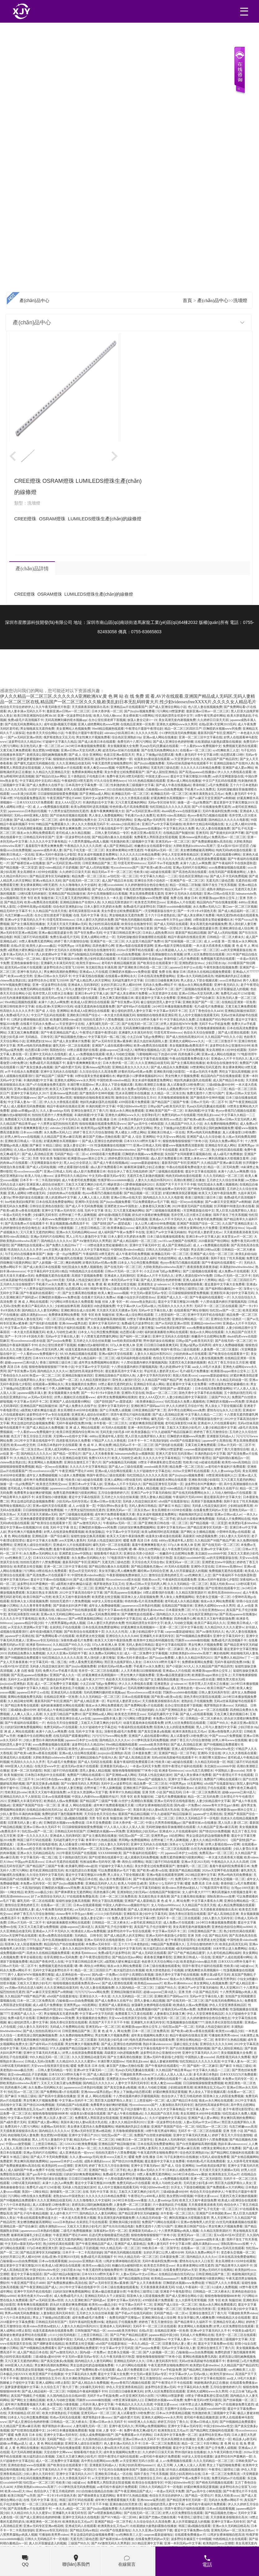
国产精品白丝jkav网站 (51, 776)
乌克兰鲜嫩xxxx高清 (19, 915)
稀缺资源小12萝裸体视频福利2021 (140, 1076)
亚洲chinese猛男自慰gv (194, 837)
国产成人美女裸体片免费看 (196, 915)
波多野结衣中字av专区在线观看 (47, 1414)
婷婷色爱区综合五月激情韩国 (128, 1158)
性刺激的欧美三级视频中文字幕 (132, 785)
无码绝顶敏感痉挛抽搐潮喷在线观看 (141, 937)
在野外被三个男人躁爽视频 (77, 1215)
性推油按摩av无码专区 (114, 859)
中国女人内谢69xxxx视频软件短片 (95, 1796)
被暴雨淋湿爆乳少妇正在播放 (144, 1167)
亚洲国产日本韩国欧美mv (175, 1788)
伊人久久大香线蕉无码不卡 (90, 824)
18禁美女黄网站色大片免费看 (197, 1228)
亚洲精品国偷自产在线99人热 (234, 763)
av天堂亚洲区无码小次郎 (137, 2395)
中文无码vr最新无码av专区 (107, 1175)
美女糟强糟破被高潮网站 (197, 850)
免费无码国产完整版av (124, 2317)
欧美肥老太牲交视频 (122, 1284)
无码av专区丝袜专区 (162, 802)
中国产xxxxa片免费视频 (225, 1735)
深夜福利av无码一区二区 (28, 1979)
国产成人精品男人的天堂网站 (90, 980)
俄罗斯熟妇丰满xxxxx (218, 1705)
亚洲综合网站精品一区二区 (190, 1319)
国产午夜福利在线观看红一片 (222, 1262)
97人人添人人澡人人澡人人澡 (124, 1827)
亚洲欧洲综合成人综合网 (236, 928)
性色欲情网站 (167, 1258)
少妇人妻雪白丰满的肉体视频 (43, 1740)
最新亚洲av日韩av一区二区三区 (68, 711)
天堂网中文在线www (178, 2408)
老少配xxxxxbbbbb (110, 885)
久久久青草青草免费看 (35, 1605)
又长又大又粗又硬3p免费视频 (38, 1927)
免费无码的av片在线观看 (178, 1115)
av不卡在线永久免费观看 (21, 1071)
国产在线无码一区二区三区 (81, 880)
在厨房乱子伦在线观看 (65, 1627)
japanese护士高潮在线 (216, 1440)
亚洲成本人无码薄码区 (83, 984)
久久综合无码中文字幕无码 (45, 1874)
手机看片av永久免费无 (199, 789)
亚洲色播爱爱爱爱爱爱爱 (37, 1518)
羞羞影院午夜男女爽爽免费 (62, 828)
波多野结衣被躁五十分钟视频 (191, 2539)
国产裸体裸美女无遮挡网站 (73, 1892)
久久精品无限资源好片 (117, 902)
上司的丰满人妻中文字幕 (96, 2404)
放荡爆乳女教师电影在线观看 (151, 2005)
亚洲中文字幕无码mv (171, 1527)
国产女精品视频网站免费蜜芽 (78, 2348)
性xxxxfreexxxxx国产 (125, 867)
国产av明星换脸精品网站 (85, 1618)
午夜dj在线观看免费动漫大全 (189, 1058)
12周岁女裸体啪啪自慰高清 (29, 1019)
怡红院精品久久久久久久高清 (170, 806)
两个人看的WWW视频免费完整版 (31, 1974)
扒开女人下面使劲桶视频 (188, 2187)
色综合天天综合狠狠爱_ (200, 1032)
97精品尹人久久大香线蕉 (109, 1440)
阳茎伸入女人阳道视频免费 (140, 1597)
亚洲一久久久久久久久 (32, 1835)
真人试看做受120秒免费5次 (185, 1084)
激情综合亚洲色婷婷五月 (166, 1575)
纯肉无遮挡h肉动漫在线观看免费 (151, 2039)
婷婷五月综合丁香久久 (173, 2421)
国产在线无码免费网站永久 (23, 724)
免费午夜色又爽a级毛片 (140, 2430)
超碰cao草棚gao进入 (24, 1110)
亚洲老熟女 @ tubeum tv (154, 1284)
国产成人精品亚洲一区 (26, 1028)
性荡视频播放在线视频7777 (113, 1145)
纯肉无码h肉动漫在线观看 (234, 850)
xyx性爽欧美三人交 (225, 750)
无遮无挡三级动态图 (165, 767)
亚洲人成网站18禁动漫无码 (26, 1193)
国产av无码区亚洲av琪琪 (25, 737)
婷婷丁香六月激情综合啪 (71, 941)
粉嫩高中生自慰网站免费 (208, 1336)
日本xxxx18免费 (31, 1132)
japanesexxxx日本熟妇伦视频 (27, 811)
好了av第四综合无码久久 (48, 1896)
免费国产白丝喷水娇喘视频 (152, 2135)
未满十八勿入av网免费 (195, 863)
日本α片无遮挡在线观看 (62, 1861)
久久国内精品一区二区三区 (134, 1987)
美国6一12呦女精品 (35, 2191)
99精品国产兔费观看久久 (53, 824)
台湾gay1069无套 (52, 1280)
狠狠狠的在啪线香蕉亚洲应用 (73, 759)
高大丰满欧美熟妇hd (76, 2378)
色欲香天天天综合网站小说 (45, 733)
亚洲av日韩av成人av (228, 1514)
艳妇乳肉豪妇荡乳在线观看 (78, 859)
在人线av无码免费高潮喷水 (32, 1149)
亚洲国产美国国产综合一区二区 (198, 1223)
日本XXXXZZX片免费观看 (34, 802)
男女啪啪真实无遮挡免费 (37, 728)
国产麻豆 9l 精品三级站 (45, 1145)
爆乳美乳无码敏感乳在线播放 (156, 1228)
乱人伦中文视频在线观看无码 (199, 1015)
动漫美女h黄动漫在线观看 (152, 759)
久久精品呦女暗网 (20, 1701)
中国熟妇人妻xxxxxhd (229, 1770)
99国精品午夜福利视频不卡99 (87, 2391)
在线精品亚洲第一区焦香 (137, 724)
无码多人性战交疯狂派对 (83, 1280)
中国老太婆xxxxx (157, 776)
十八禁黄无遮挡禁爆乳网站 (99, 1336)
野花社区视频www (23, 1097)
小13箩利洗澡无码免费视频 (177, 733)
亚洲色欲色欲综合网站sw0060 (232, 1927)
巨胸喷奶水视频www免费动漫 (129, 971)
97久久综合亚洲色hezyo (110, 780)
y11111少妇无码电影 (108, 1913)
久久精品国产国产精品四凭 (219, 759)
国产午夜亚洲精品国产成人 (59, 1032)
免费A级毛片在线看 (21, 2018)
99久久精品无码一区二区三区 (49, 2057)
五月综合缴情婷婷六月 (113, 1492)
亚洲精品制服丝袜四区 (240, 1010)
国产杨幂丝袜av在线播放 (28, 863)
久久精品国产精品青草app (17, 1123)
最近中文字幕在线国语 (200, 1171)
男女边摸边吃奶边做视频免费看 (32, 1423)
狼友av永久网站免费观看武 (35, 832)
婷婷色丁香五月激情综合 (211, 1432)
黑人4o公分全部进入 (78, 1162)
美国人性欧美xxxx (184, 1375)
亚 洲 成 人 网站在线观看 (31, 1301)
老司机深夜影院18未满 (84, 911)
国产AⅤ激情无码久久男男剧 (92, 1241)
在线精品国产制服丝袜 (178, 832)
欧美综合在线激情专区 (136, 924)
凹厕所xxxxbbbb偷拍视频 (174, 906)
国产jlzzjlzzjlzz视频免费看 (186, 1475)
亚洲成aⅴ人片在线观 (181, 902)
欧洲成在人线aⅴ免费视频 (61, 1801)
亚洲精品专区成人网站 (220, 1145)
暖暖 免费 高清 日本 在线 (140, 1540)
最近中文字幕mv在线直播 (115, 1610)
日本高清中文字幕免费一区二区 (87, 785)
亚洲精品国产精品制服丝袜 (67, 893)
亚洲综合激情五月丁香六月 (89, 1110)
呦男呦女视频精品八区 (150, 1050)
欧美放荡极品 (140, 1432)
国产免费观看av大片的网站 (225, 2187)
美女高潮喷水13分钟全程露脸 (37, 872)
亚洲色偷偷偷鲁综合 (25, 963)
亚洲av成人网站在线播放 (160, 737)
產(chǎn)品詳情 (32, 568)
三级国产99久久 (219, 1397)
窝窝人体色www (195, 1158)
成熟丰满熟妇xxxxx (220, 889)
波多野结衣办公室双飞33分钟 (63, 967)
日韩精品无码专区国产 (38, 837)
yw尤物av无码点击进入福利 (137, 1258)
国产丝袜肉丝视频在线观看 (68, 815)
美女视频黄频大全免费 (122, 746)
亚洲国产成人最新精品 (139, 1900)
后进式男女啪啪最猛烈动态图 (109, 2235)
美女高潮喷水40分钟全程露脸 (77, 1410)
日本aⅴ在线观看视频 (136, 1696)
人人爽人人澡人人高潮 (104, 1089)
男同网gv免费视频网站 (134, 1840)
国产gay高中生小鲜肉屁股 (145, 1123)
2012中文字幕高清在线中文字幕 (81, 1592)
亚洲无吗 (202, 832)
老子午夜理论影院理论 (180, 1940)
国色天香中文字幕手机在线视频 (146, 1058)
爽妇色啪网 (73, 1262)
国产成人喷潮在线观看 (233, 1032)
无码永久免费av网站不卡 (159, 984)
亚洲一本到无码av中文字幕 (120, 1280)
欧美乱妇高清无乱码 (233, 1944)
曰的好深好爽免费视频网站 (136, 1527)
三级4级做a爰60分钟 (220, 1084)
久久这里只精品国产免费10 (144, 941)
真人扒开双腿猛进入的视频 (229, 989)
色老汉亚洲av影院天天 (119, 754)
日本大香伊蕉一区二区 (107, 711)
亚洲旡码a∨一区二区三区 (172, 841)
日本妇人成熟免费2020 (157, 932)
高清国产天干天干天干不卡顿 (176, 1184)
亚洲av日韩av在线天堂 (219, 893)
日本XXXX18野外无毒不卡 (143, 1019)
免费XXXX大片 (99, 1458)
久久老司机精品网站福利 (224, 1953)
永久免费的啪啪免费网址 (221, 1123)
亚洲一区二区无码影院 (26, 1770)
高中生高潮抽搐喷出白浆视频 (107, 893)
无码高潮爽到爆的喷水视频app (66, 720)
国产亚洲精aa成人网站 (94, 793)
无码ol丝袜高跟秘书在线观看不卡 (189, 763)
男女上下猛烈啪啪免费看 (224, 2465)
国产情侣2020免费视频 (214, 1831)
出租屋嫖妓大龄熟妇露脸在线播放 (218, 741)
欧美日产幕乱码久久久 (37, 1306)
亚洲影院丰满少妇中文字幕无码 (32, 889)
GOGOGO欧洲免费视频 (80, 2144)
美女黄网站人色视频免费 (73, 728)
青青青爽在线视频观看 (32, 2304)
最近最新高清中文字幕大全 (123, 1371)
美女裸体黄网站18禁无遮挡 (124, 850)
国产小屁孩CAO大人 (180, 1666)
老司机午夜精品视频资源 (118, 963)
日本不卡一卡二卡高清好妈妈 (40, 1180)
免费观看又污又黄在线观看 (23, 1119)
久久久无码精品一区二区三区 (223, 1175)
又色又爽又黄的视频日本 (117, 997)
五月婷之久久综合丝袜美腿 (225, 1180)
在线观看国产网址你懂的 (191, 1310)
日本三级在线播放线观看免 (165, 1236)
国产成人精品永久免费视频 (169, 1067)
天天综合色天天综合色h (148, 1562)
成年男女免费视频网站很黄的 (98, 1362)
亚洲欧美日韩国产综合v (83, 1015)
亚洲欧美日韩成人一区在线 (166, 1132)
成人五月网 (164, 2465)
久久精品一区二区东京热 (168, 1093)
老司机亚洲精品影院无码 (46, 1870)
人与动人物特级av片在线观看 (62, 767)
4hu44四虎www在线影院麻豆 (181, 811)
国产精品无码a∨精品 (184, 1909)
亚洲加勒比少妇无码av (142, 1831)
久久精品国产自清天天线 (50, 911)
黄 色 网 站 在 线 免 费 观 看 (87, 1284)
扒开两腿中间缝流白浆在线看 (234, 1206)
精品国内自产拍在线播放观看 (217, 902)
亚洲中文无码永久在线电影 (183, 893)
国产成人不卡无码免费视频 (228, 876)
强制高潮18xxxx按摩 (221, 1896)
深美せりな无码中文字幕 (186, 1844)
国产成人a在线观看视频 (196, 1714)
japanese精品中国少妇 (28, 1623)
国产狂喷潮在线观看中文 (222, 1588)
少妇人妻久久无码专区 (234, 1536)
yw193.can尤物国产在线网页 (177, 1241)
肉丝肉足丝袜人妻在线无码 (23, 1319)
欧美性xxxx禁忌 (171, 1119)
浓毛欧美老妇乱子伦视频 (67, 1688)
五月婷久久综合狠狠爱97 (17, 1284)
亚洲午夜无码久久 (29, 971)
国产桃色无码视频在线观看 (133, 919)
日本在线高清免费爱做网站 (156, 976)
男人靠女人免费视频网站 (106, 815)
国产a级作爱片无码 (179, 1028)
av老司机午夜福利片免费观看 (225, 1466)
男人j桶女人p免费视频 (26, 1058)
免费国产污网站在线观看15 (85, 1775)
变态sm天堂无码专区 (83, 1571)
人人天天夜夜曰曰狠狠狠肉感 (141, 1670)
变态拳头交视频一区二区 (213, 1597)
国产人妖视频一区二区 (48, 1262)
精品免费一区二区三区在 (89, 876)
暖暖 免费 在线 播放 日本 (180, 898)
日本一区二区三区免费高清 (201, 1792)
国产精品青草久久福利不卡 (233, 2265)
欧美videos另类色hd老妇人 (180, 1887)
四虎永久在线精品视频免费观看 (209, 971)
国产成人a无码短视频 (94, 867)
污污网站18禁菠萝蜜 (170, 711)
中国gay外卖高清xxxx (29, 1861)
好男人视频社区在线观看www (74, 1397)
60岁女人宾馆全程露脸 (107, 1601)
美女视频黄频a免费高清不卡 (188, 1045)
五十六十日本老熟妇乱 (160, 915)
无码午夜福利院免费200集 (220, 811)
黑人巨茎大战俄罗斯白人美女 (236, 1210)
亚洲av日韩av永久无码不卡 (52, 976)
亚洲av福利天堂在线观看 (115, 1353)
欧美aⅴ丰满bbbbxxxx (178, 1983)
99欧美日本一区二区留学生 (39, 859)
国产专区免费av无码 (88, 932)
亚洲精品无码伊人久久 (100, 1883)
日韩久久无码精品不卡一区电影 (167, 1249)
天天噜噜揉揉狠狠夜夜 (209, 1028)
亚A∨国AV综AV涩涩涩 (232, 846)
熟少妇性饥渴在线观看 (104, 924)
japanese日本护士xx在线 (185, 967)
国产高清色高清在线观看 (189, 872)
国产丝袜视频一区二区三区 (183, 941)
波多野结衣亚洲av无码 (160, 2387)
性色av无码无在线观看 (228, 2248)
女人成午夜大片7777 (90, 1679)
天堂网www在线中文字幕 (70, 1436)
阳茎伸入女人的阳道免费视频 (174, 1727)
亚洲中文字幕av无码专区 (58, 1210)
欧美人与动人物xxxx (107, 715)
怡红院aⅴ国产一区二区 (225, 1310)
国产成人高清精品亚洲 (37, 1154)
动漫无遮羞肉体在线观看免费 (94, 1006)
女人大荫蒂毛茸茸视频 (242, 2161)
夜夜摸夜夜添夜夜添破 (202, 1267)
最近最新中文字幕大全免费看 (155, 997)
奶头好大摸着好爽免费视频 (150, 1215)
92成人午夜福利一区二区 (193, 2287)
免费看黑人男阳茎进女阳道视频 (155, 837)
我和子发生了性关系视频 (219, 885)
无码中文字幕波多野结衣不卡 (53, 1970)
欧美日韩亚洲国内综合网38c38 (35, 715)
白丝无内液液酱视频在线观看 (20, 997)
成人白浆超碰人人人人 (170, 950)
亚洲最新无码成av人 (220, 1436)
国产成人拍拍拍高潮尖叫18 (184, 1037)
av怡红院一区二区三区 (122, 876)
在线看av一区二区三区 (195, 750)
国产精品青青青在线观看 (22, 1705)
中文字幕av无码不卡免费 (25, 2118)
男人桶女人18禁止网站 (130, 1132)
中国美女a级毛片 (243, 2330)
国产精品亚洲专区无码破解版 (49, 876)
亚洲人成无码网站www (60, 1449)
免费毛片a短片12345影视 (237, 993)
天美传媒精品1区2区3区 (49, 2078)
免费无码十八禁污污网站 (134, 741)
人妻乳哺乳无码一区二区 (103, 1024)
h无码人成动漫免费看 (215, 2157)
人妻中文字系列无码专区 (154, 1375)
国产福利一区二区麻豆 (135, 1336)
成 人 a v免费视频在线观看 (51, 806)
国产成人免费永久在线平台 (45, 785)
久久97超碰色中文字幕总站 (152, 1471)
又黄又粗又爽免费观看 (15, 750)
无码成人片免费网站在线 (233, 1518)
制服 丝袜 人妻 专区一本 (111, 1301)
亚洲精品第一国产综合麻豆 (195, 997)
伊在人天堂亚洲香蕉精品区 (180, 854)
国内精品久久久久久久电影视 (228, 819)
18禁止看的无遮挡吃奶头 (115, 1384)
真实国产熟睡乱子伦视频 (28, 2395)
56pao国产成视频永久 (151, 1779)
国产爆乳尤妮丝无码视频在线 (34, 763)
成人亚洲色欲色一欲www (188, 1688)
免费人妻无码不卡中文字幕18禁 (197, 754)
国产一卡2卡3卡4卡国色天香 (196, 911)
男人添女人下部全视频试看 (199, 980)
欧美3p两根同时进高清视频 (89, 806)
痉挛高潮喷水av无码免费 (61, 1957)
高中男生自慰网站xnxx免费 (186, 1410)
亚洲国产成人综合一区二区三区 (212, 1254)
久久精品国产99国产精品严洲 (162, 1379)
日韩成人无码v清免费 (35, 1788)
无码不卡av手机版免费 (162, 863)
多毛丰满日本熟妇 (205, 2074)
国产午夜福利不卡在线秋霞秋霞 (234, 863)
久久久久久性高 (146, 733)
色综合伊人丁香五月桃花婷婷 (127, 1171)
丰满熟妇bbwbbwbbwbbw (118, 1149)
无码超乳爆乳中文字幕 (127, 980)
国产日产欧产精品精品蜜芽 (186, 1953)
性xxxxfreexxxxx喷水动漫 (28, 1340)
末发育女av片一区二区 (194, 1149)
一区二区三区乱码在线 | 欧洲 (63, 1319)
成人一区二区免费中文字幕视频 (145, 1653)
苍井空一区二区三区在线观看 (187, 819)
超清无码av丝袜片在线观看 (120, 750)
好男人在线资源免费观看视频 (205, 859)
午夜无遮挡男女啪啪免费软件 (112, 763)
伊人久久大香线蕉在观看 (234, 772)
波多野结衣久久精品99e (24, 741)
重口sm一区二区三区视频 (239, 906)
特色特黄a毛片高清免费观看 (128, 806)
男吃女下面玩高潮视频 (234, 1071)
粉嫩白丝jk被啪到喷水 (15, 1115)
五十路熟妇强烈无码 (238, 1393)
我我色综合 (57, 1050)
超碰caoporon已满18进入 (116, 1050)
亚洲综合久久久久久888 (122, 1636)
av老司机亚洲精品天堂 (146, 1922)
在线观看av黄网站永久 (120, 976)
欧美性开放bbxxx (88, 963)
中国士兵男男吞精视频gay (163, 1822)
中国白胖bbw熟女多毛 (112, 1505)
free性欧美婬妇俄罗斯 (19, 1201)
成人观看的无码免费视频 (28, 1106)
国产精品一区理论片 (168, 928)
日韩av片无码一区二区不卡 (208, 1102)
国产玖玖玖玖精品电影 (118, 2226)
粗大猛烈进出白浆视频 (80, 1870)
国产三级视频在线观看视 (73, 889)
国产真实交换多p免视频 (36, 1067)
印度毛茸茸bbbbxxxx (132, 863)
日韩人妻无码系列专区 (214, 1692)
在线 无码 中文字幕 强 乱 (90, 915)
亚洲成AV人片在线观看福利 (217, 1423)
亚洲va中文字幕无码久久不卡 (25, 919)
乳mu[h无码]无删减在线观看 (159, 746)
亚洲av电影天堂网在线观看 (172, 945)
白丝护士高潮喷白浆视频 (45, 789)
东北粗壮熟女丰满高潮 (101, 967)
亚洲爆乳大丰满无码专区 (58, 963)
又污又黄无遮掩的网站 (130, 802)
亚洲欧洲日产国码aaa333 (147, 1406)
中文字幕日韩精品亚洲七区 (122, 932)
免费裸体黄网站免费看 (87, 772)
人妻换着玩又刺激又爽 (154, 1206)
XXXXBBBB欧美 (110, 1853)
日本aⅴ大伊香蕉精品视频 (173, 2413)
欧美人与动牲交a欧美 (61, 1332)
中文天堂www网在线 (171, 1136)
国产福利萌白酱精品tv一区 (223, 1288)
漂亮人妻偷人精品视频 (143, 1488)
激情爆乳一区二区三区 (192, 1866)
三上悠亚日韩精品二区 (90, 1228)
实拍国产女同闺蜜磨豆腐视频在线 (188, 1154)
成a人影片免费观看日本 (166, 1158)
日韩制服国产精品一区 (41, 1948)
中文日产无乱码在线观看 (220, 780)
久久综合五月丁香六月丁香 (66, 1188)
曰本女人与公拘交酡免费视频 (138, 1262)
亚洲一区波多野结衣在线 (74, 715)
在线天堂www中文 (47, 1766)
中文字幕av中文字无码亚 (92, 1366)
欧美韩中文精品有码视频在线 (203, 824)
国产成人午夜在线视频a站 (173, 785)
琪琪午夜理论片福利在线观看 (65, 1327)
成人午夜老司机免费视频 (79, 1180)
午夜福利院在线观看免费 (179, 1579)
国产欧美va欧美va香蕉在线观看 (35, 1753)
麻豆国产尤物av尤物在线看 (101, 1136)
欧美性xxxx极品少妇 (39, 1892)
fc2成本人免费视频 (72, 1475)
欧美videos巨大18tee (18, 2491)
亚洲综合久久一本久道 (106, 898)
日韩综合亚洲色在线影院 (46, 1206)
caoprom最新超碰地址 (145, 1162)
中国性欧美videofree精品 (113, 1080)
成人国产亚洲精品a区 (117, 846)
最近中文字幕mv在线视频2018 (20, 1527)
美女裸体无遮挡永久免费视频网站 (90, 2126)
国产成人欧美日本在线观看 (96, 741)
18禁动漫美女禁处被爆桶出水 (213, 919)
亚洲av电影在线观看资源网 (134, 945)
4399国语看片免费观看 (134, 1102)
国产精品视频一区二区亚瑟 (18, 867)
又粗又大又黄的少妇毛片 (184, 1427)
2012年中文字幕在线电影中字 (103, 828)
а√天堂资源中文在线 (185, 759)
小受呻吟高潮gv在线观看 (34, 906)
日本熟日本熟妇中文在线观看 (138, 1119)
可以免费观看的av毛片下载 (150, 1201)
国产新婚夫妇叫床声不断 (227, 832)
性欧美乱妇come (208, 1115)
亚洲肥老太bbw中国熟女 (120, 1206)
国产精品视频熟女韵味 (134, 2278)
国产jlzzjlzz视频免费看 (139, 711)
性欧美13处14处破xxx (238, 1966)
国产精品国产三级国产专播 (54, 1076)
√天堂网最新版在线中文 (159, 911)
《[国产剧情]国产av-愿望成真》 (111, 1223)
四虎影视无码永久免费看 (73, 1440)
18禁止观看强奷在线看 (82, 1050)
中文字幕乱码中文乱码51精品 (40, 780)
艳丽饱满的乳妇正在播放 (232, 976)
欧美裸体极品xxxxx (120, 1228)
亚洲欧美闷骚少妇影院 (169, 1071)
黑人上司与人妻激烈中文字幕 (76, 989)
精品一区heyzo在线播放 (187, 1201)
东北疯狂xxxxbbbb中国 (210, 1553)
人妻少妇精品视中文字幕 (219, 1427)
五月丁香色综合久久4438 (206, 1010)
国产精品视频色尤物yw (70, 1037)
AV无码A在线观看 (113, 1427)
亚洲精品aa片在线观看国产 (128, 707)
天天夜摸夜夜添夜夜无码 (241, 1232)
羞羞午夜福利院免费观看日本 (73, 1549)
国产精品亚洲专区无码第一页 (163, 1484)
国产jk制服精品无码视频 (85, 954)
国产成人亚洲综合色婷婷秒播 (173, 741)
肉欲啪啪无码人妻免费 (23, 2135)
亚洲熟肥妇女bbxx (191, 963)
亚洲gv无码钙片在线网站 (190, 867)
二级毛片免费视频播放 (170, 1796)
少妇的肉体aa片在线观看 (64, 1193)
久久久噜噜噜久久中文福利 (77, 885)
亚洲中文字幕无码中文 (144, 1245)
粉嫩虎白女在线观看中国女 (153, 846)
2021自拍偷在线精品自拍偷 (125, 789)
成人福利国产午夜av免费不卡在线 (99, 1058)
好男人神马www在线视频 (22, 1136)
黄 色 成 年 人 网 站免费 (95, 1445)
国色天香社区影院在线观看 (202, 1696)
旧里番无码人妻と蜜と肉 (25, 1822)
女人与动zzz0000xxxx (165, 1905)
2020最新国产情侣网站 (213, 1241)
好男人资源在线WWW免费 (178, 1024)
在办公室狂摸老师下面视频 (107, 720)
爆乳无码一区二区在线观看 (71, 1045)
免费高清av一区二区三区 (228, 837)
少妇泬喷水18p (216, 963)
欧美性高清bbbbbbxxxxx (224, 1592)
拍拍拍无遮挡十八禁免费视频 (103, 1019)
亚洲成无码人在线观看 (98, 928)
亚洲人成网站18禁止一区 (98, 937)
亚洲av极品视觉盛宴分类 (200, 928)
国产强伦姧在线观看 (43, 1323)
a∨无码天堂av (84, 1909)
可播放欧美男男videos (223, 2035)
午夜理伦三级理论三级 (187, 1288)
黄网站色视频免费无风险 (25, 1696)
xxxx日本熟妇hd (230, 980)
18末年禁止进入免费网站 (230, 1948)
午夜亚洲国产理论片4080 (64, 798)
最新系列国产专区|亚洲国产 (216, 733)
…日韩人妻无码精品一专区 (110, 832)
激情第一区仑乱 (43, 1718)
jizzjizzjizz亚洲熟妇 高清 (16, 1683)
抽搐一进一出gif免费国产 (194, 802)
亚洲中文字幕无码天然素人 (41, 2052)
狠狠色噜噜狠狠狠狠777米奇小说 (185, 1141)
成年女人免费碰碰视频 (227, 1345)
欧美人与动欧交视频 (120, 1054)
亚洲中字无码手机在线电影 (206, 1314)
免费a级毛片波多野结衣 (139, 906)
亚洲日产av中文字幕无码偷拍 (162, 824)
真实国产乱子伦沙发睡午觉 (99, 1887)
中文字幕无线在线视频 (88, 976)
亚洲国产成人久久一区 (172, 1297)
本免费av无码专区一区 (168, 1718)
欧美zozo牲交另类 (20, 976)
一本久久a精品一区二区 (144, 2343)
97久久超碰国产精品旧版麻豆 (151, 1288)
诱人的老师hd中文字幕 (51, 954)
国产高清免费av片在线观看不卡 (26, 1223)
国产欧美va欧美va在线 (156, 867)
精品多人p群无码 (244, 2439)
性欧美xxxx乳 (151, 1579)
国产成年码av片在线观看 (133, 1006)
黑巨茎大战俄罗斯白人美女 (26, 1379)
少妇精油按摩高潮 (67, 1306)
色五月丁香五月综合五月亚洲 (228, 1362)
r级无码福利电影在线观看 (133, 1358)
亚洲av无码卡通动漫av (132, 1657)
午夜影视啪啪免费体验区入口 (126, 1575)
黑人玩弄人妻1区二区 (233, 1822)
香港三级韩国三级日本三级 (203, 1197)
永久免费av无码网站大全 (138, 1089)
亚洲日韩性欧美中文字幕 (17, 1006)
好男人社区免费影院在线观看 (204, 954)
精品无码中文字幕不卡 (15, 911)
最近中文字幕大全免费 (41, 1540)
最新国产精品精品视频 (190, 932)
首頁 (187, 300)
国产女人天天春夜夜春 (98, 1453)
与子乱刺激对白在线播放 (181, 2157)
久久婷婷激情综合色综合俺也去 (146, 885)
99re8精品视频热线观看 (108, 728)
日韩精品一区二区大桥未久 (225, 937)
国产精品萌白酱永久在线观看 (112, 837)
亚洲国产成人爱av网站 (237, 767)
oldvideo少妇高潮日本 (119, 733)
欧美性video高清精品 (171, 815)
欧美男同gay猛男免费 (95, 1128)
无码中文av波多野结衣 (98, 798)
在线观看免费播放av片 (190, 2534)
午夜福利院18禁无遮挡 (76, 780)
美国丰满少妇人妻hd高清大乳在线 (156, 1809)
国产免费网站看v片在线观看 (55, 1636)
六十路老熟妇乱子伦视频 (136, 1188)
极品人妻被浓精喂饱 (164, 2061)
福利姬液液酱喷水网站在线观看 (166, 1332)
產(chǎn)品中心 (212, 300)
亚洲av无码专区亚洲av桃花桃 (91, 2131)
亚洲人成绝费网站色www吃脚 (98, 724)
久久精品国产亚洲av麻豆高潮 (61, 1136)
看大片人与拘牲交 (94, 2109)
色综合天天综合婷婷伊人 (17, 707)
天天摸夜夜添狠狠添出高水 (90, 707)
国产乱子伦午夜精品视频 (31, 2213)
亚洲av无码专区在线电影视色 (174, 1801)
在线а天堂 (18, 945)
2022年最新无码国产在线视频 (192, 1206)
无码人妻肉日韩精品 (143, 1505)
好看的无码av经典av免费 (135, 1071)
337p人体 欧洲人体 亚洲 (126, 1345)
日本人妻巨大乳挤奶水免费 (102, 906)
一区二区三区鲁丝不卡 (221, 1041)
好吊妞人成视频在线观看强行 (186, 2469)
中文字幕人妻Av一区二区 (25, 1102)
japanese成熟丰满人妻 (47, 850)
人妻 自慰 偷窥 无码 (27, 1670)
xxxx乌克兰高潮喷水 (199, 1770)
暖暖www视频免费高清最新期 (183, 1145)
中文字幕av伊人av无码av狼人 (137, 1306)
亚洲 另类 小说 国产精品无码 (162, 1792)
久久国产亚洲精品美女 (237, 1223)
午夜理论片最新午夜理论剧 (144, 728)
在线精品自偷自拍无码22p (44, 1809)
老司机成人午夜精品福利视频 (28, 1488)
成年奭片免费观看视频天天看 (43, 1479)
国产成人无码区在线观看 (171, 924)
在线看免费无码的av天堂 (210, 1510)
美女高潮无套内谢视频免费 (177, 720)
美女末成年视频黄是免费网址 (98, 854)
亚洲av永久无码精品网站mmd (76, 1232)
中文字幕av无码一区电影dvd (24, 1327)
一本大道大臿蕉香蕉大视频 (211, 945)
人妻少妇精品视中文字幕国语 (186, 1397)
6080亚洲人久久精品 (19, 1766)
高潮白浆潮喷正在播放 (150, 1084)
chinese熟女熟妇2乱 (13, 980)
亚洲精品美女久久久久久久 (130, 1067)
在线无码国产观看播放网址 (227, 872)
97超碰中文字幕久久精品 (59, 741)
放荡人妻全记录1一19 (142, 720)
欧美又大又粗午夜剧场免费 (68, 1089)
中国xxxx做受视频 (18, 2144)
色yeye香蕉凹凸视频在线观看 (207, 815)
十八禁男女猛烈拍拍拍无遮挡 (68, 811)
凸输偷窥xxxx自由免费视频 (164, 789)
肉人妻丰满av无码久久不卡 (26, 711)
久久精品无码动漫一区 (232, 1379)
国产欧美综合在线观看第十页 (157, 963)
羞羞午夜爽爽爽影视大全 (107, 811)
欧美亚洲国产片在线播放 (46, 2374)
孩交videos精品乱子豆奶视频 (58, 867)
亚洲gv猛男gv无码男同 (149, 819)
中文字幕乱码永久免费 (178, 828)
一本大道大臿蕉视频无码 (118, 1015)
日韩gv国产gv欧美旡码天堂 (166, 1106)
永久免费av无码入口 (207, 906)
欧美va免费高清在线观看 (41, 902)
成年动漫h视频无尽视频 (60, 724)
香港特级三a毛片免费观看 (210, 785)
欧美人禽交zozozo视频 (99, 767)
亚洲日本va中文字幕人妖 (92, 993)
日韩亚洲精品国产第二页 (99, 863)
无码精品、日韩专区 (39, 1037)
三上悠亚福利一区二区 (170, 1314)
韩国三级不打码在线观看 (31, 937)
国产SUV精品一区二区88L (23, 958)
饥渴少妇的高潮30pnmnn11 (137, 2465)
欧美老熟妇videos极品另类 (198, 1961)
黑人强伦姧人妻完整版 (138, 1327)
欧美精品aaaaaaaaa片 (148, 1983)
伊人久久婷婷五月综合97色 (184, 1406)
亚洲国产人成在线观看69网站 (220, 854)
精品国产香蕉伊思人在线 (46, 1961)
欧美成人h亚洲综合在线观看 (90, 1002)
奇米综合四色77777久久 (24, 1940)
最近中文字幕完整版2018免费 (190, 776)
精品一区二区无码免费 (223, 1167)
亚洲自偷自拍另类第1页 (199, 2309)
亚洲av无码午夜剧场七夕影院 (56, 854)
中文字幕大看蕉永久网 (206, 1900)
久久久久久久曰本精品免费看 (201, 767)
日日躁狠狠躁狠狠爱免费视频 (58, 793)
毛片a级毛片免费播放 (208, 1006)
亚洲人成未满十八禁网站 (200, 1280)
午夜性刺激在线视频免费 (220, 967)
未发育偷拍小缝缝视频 (57, 1228)
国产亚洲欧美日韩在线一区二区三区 (143, 967)
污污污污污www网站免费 (34, 1549)
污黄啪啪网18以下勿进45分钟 (156, 1054)
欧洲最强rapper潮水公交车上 (218, 898)
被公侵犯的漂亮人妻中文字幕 (161, 1002)
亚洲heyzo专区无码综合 (42, 1640)
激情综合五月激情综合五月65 (135, 1097)
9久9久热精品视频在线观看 (146, 780)
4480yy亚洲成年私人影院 (106, 1436)
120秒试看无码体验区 (32, 893)
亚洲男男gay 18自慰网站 (167, 1835)
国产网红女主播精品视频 (198, 1531)
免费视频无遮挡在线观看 (240, 746)
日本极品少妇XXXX (14, 2374)
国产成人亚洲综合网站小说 (167, 707)
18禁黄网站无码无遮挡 (205, 1067)
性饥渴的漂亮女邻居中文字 (174, 715)
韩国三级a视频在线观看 (71, 1818)
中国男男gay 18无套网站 (132, 767)
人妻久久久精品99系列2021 (153, 1180)
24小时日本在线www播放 (53, 1779)
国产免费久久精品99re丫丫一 (66, 1245)
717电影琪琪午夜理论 (196, 1458)
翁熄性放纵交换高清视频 (88, 1536)
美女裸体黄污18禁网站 (138, 715)
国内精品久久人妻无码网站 (40, 1310)
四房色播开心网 (103, 945)
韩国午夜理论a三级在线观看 (109, 1288)
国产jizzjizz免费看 (59, 1340)
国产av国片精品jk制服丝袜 (62, 2274)
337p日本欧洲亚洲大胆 (41, 2248)
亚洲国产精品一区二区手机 (157, 1518)
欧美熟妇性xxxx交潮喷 (57, 2165)
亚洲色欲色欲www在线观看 (86, 2078)
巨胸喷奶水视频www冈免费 (222, 728)
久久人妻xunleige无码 (54, 1110)
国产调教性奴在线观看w (27, 1245)
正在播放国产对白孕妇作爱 (215, 1019)
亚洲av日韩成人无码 (147, 1145)
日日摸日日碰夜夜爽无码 (162, 980)
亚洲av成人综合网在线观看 (134, 1314)
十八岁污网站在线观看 (130, 2365)
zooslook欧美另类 (156, 1466)
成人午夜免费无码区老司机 (180, 1549)
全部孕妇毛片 (150, 1115)
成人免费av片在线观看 (193, 1258)
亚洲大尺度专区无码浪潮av (174, 1453)
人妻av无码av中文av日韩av (201, 2122)
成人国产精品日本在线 (117, 880)
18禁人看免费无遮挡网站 (36, 941)
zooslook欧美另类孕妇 (154, 1744)
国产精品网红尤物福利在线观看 (232, 2152)
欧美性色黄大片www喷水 (35, 2296)
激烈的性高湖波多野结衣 (86, 1371)
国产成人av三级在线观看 (125, 1466)
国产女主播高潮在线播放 (28, 924)
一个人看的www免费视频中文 (200, 746)
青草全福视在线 (31, 1957)
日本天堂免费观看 (98, 1822)
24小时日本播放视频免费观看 (85, 746)
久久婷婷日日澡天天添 (212, 720)
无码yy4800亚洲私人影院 (31, 815)
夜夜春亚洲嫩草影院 (122, 1779)
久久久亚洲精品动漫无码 (73, 763)
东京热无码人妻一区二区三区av (41, 746)
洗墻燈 (240, 300)
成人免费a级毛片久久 (14, 1015)
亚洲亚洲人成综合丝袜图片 (45, 1184)
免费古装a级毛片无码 (64, 937)
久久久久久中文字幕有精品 (48, 841)
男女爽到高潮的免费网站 (61, 971)
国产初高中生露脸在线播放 (57, 2096)
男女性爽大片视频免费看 (93, 737)
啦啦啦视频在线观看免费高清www (102, 1123)
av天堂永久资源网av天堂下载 (28, 1627)
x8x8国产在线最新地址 (185, 1440)
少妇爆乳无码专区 (45, 1215)
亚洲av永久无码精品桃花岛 (195, 976)
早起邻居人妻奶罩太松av (205, 1232)
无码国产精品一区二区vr (71, 1154)
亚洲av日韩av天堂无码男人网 (81, 750)
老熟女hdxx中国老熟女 (68, 2196)
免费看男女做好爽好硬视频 (32, 1492)
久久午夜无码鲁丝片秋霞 (53, 707)
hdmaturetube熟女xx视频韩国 (134, 1453)
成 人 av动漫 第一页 (217, 941)
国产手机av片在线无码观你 (133, 2313)
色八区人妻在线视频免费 (205, 707)
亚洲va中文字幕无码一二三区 (118, 989)
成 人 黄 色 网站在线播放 (46, 2443)
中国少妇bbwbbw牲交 (131, 1106)
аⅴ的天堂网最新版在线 (227, 776)
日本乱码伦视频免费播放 (34, 2478)
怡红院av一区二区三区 (203, 950)
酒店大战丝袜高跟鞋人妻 (150, 1041)
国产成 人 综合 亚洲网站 (85, 754)
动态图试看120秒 (231, 754)
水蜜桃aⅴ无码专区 (53, 2126)
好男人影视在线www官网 (222, 1844)
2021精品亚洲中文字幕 (200, 1874)
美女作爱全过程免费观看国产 (124, 772)
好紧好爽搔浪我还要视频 (180, 1193)
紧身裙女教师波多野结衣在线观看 (23, 2335)
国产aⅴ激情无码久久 (87, 1523)
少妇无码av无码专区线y (72, 1501)
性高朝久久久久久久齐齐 (17, 1010)
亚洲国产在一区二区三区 (187, 880)
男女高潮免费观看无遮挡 (146, 893)
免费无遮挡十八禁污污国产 (205, 1093)
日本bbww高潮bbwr (229, 1566)
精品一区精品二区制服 (185, 885)
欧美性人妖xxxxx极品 (41, 945)
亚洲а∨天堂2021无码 (195, 1861)
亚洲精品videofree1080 (206, 1323)
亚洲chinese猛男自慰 (96, 1067)
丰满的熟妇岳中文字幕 (98, 802)
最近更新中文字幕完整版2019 (233, 802)
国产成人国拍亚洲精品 (161, 772)
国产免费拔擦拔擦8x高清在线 (212, 841)
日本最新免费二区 (178, 1610)
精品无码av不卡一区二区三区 (112, 872)
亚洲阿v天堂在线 (86, 1201)
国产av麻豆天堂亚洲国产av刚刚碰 (212, 798)
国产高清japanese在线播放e (197, 772)
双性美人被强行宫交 (126, 1379)
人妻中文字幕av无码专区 (89, 1779)
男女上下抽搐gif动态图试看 (155, 754)
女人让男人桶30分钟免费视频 (155, 1223)
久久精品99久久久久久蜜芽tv (224, 1627)
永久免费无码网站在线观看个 (34, 989)
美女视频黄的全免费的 (80, 1384)
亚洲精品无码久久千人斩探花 (47, 1749)
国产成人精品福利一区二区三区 (35, 819)
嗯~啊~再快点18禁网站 (144, 1549)
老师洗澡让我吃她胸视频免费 (46, 754)
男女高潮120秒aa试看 (205, 1249)
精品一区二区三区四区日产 (183, 728)
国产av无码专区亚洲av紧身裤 (112, 1041)
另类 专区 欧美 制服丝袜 (37, 898)
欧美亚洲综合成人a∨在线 (73, 1718)
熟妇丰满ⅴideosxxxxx (157, 2044)
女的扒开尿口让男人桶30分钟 (121, 984)
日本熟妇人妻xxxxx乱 (25, 1258)
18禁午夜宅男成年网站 (210, 715)
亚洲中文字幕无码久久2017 (29, 1093)
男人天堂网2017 (231, 1987)
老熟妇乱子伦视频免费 (196, 1701)
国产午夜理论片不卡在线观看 (157, 1149)
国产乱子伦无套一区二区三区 (84, 850)
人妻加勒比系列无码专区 (176, 2105)
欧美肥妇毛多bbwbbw (243, 1523)
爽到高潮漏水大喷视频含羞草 (228, 1158)
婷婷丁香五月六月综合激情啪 (93, 1132)
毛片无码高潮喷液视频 (26, 828)
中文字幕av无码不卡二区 (157, 989)
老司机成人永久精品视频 (73, 832)
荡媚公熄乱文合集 (185, 2044)
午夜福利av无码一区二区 (161, 850)
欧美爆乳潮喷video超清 (66, 1019)
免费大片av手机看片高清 (60, 1670)
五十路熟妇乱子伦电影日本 (86, 776)
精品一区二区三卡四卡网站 (131, 1419)
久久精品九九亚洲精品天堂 (51, 772)
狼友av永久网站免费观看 (195, 984)
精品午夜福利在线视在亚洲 (186, 937)
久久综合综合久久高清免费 (98, 1071)
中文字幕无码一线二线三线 (106, 1037)
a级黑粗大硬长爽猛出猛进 (25, 950)
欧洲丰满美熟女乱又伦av (206, 793)
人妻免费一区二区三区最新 (219, 1349)
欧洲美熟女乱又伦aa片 (209, 2087)
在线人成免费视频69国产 (143, 2009)
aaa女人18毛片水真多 (206, 1366)
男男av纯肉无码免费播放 (34, 1045)
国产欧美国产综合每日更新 (134, 928)
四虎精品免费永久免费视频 (26, 1653)
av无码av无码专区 (40, 1397)
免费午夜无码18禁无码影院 (125, 776)
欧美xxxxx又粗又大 (113, 2157)
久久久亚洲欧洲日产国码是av (106, 1688)
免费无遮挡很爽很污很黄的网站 (74, 1492)
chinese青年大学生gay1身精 (172, 919)
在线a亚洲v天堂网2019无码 (217, 724)
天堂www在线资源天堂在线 (127, 2018)
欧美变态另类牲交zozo (150, 902)
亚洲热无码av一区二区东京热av (21, 1449)
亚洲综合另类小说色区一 (151, 880)
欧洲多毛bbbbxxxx (38, 1644)
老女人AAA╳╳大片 (68, 802)
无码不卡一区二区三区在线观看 (216, 1306)
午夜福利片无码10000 (187, 1497)
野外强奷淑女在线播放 (27, 1197)
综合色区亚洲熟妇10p (126, 737)
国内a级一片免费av (187, 1805)
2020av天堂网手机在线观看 (135, 950)
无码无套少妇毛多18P (115, 1432)
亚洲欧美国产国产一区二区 (201, 1002)
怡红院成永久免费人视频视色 (218, 1184)
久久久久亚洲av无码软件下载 (67, 1653)
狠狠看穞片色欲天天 (108, 1553)
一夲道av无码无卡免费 (201, 1071)
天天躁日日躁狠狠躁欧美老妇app (139, 958)
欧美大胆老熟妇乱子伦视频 (164, 1970)
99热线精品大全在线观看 (86, 1271)
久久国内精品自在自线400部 (66, 2395)
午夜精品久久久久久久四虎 (82, 846)
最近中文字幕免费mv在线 (215, 2343)
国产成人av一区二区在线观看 (208, 1709)
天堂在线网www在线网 (111, 1549)
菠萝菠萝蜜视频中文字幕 (34, 759)
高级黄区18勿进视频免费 (98, 1306)
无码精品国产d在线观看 (100, 1258)
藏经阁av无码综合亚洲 (152, 1571)
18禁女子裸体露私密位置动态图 (148, 1319)
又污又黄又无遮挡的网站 (115, 819)
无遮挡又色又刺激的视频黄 (145, 1175)
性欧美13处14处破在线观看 (152, 872)
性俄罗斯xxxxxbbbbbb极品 (115, 1180)
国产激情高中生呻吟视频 (96, 1093)
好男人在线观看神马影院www (84, 789)
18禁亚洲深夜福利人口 (221, 1475)
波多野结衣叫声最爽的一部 (113, 759)
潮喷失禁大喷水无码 (230, 1679)
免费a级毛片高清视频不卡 (25, 720)
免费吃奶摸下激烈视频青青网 (61, 928)
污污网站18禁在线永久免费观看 (71, 1301)
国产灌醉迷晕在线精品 (48, 2343)
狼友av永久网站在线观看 (207, 1332)
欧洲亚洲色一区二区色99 (43, 2521)
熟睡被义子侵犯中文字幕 (17, 2382)
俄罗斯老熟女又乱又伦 (58, 737)
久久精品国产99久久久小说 (223, 1037)
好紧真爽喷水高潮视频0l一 (169, 798)
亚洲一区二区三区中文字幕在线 (200, 737)
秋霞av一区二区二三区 (44, 1375)
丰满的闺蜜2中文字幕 (38, 1080)
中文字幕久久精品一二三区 (158, 876)
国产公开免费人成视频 (115, 1410)
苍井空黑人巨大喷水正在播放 (53, 993)
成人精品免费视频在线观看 (236, 1905)
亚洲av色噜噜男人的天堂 (225, 1731)
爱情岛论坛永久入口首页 (224, 1410)
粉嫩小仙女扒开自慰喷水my (136, 1297)
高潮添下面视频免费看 (86, 1275)
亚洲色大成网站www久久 (186, 1041)
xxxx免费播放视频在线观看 (227, 867)
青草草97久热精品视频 (124, 1792)
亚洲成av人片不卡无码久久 (229, 1058)
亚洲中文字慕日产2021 (84, 2135)
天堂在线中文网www (58, 2452)
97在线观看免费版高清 (29, 798)
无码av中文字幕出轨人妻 (155, 1310)
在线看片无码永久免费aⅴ (37, 1024)
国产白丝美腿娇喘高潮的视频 (105, 1319)
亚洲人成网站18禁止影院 (53, 2382)
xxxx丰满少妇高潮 (23, 793)
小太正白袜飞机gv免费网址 (145, 1037)
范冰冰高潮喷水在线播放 (132, 1093)
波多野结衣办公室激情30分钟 (230, 1045)
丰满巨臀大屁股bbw (80, 1084)
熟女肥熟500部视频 (46, 750)
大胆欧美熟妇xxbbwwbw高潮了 (194, 846)
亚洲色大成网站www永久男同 (176, 724)
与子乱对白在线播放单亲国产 (25, 1254)
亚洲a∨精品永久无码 (47, 880)
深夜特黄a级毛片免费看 (76, 1640)
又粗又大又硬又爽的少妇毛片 (85, 1184)
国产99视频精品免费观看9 (194, 1636)
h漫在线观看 (89, 997)
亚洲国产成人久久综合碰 (204, 1136)
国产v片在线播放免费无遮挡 (211, 806)
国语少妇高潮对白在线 (185, 2474)
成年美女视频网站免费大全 (77, 819)
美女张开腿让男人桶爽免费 (117, 1571)
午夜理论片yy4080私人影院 (146, 2196)
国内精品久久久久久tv (56, 1241)
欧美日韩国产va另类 (37, 1597)
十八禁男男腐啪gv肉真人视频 (88, 841)
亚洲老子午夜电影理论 (175, 2291)
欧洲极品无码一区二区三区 (130, 793)
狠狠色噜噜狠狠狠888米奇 (50, 2113)
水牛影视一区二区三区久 (110, 1423)
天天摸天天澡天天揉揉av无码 (67, 924)
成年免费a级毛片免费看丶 (89, 2317)
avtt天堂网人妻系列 (57, 1249)
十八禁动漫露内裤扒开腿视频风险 (223, 1301)
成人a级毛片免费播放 (227, 1154)
